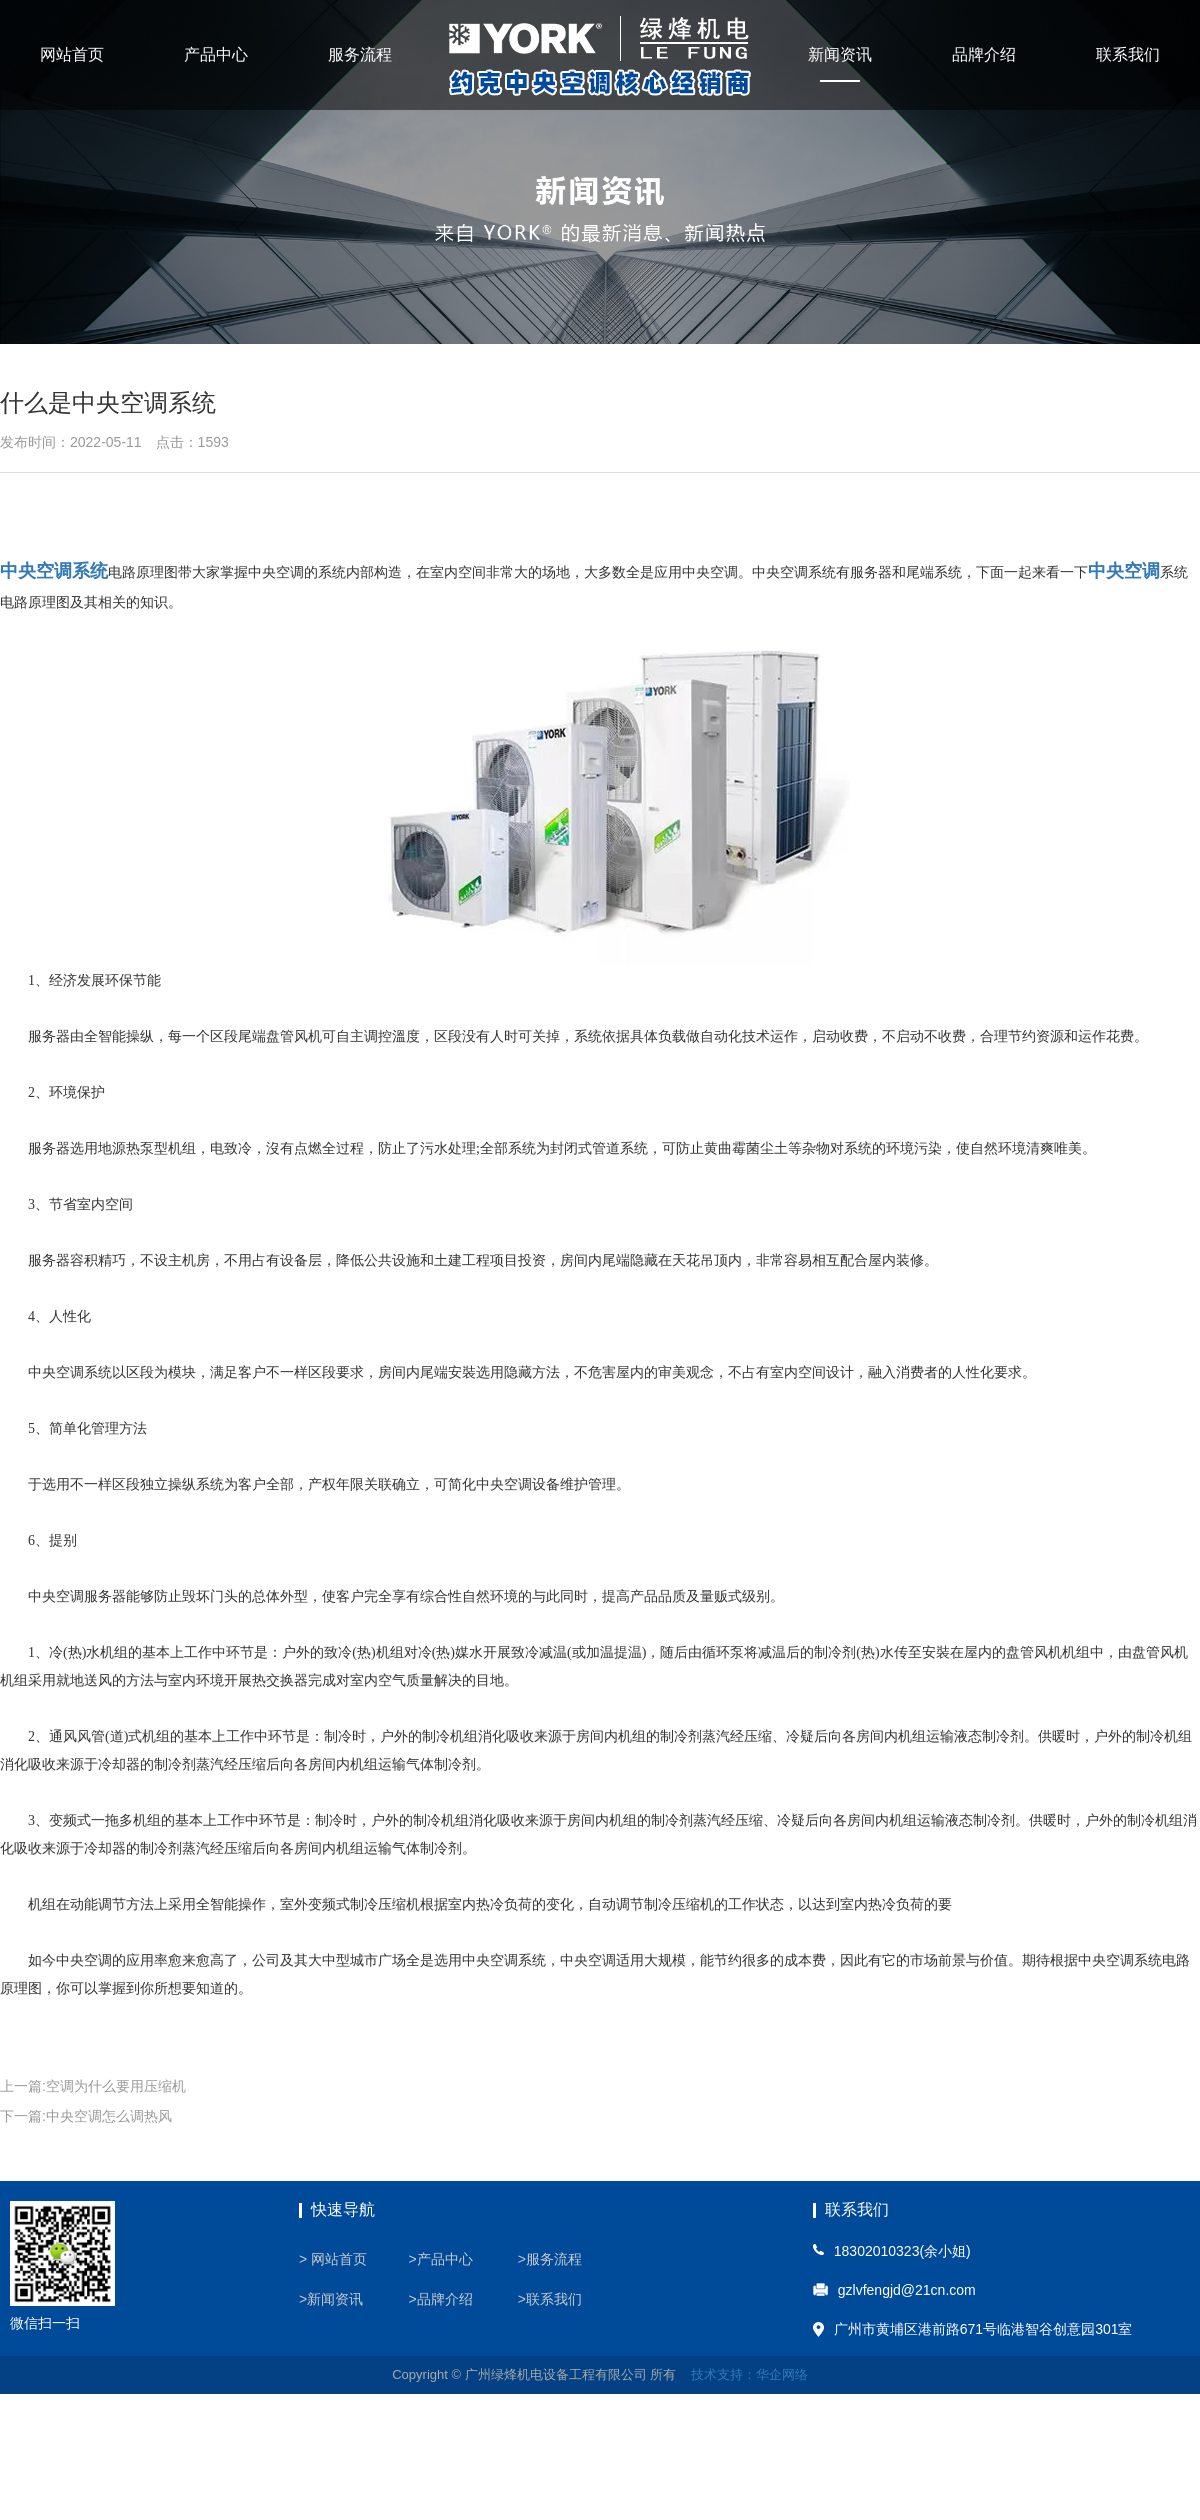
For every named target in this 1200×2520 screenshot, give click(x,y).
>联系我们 (550, 2299)
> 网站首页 (333, 2259)
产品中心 (216, 54)
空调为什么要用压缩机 (116, 2086)
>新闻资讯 (331, 2299)
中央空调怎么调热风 (109, 2116)
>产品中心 (440, 2259)
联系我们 (1128, 54)
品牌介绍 (984, 54)
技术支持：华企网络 (749, 2374)
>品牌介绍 (440, 2299)
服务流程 (360, 54)
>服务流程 (550, 2259)
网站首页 (72, 54)
